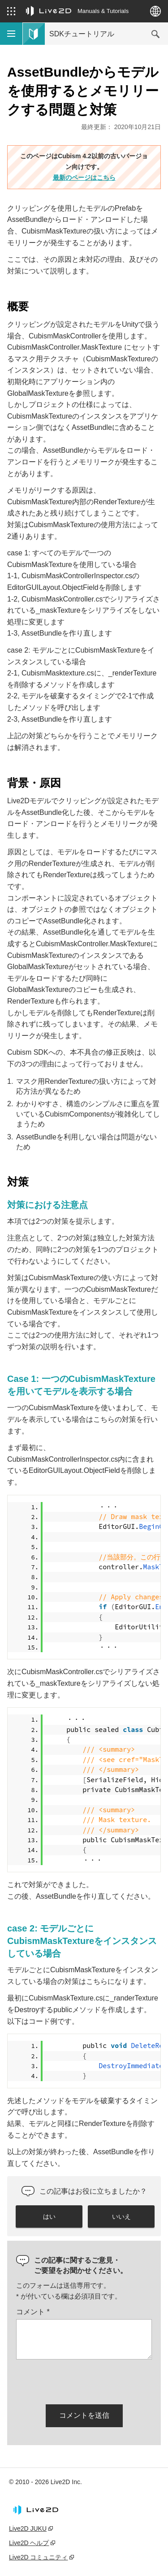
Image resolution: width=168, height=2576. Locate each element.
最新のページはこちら (84, 177)
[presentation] (84, 2380)
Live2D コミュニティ (38, 2557)
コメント (33, 2312)
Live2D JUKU (28, 2528)
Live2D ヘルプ (29, 2542)
